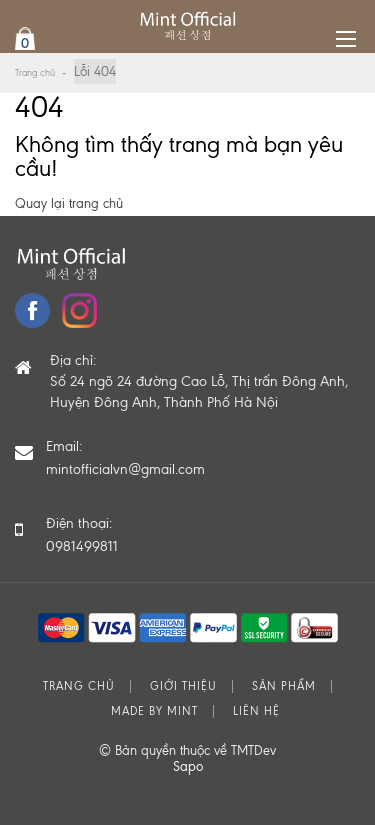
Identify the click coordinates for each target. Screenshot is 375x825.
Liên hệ (256, 711)
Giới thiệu (183, 686)
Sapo (188, 766)
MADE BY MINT (154, 711)
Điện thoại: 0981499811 (82, 535)
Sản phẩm (284, 686)
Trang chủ (35, 72)
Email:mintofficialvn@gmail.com (125, 458)
